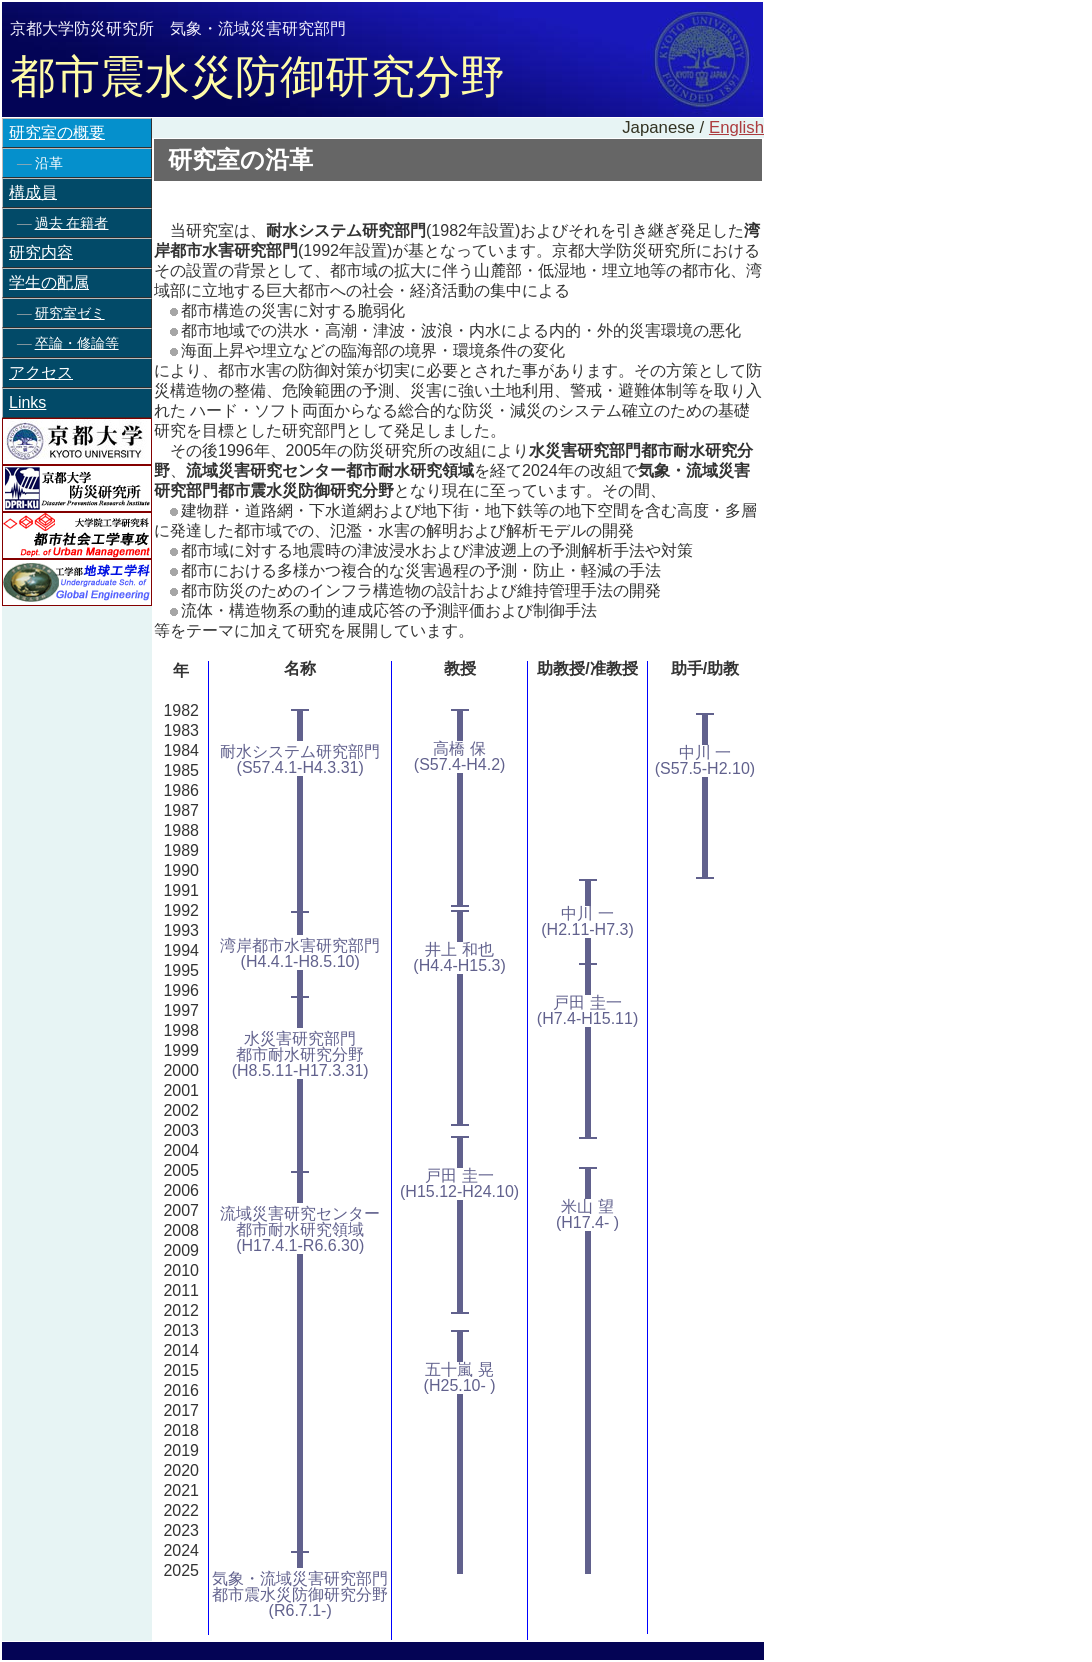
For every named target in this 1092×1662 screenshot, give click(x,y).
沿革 (49, 163)
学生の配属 (49, 282)
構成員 (33, 192)
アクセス (41, 372)
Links (27, 402)
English (736, 127)
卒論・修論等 (77, 343)
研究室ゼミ (70, 313)
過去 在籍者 (72, 223)
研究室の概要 (57, 132)
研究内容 (41, 252)
